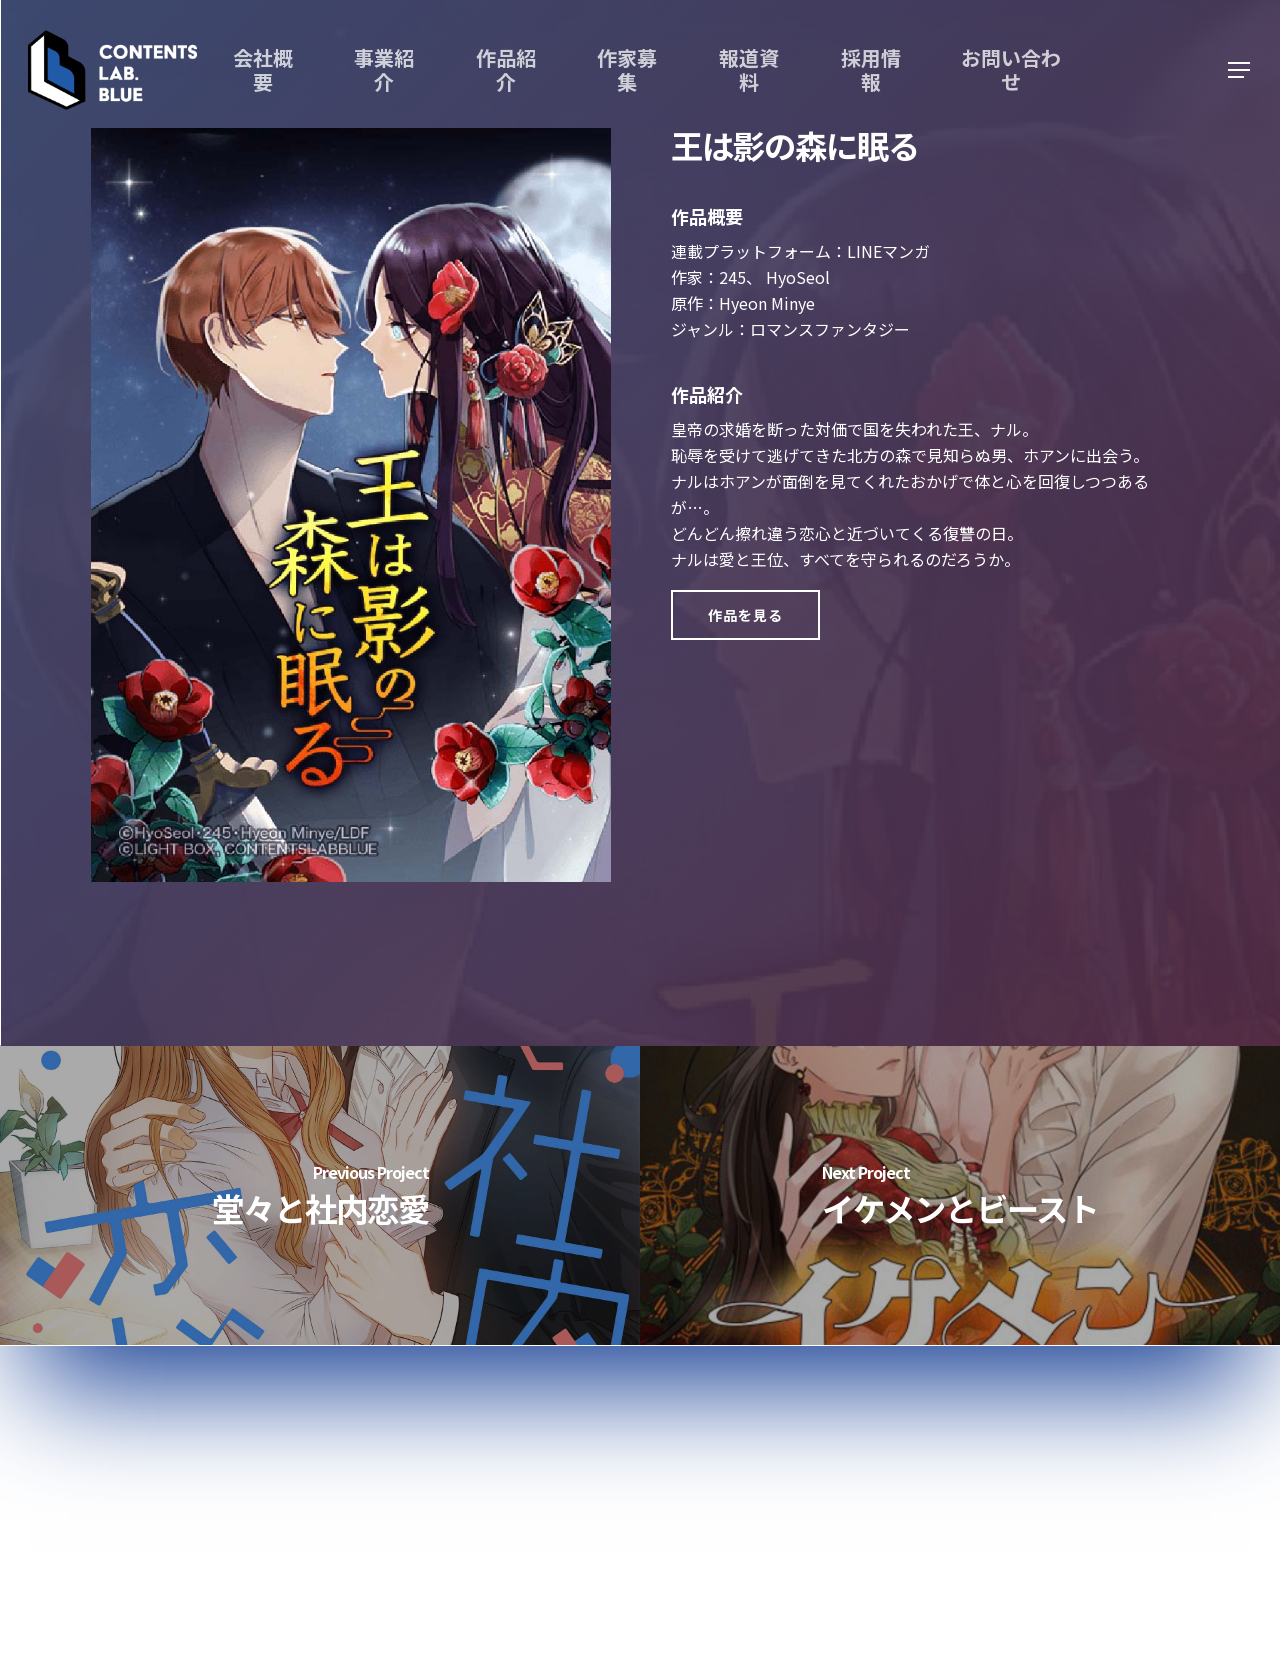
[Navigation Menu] (1240, 70)
